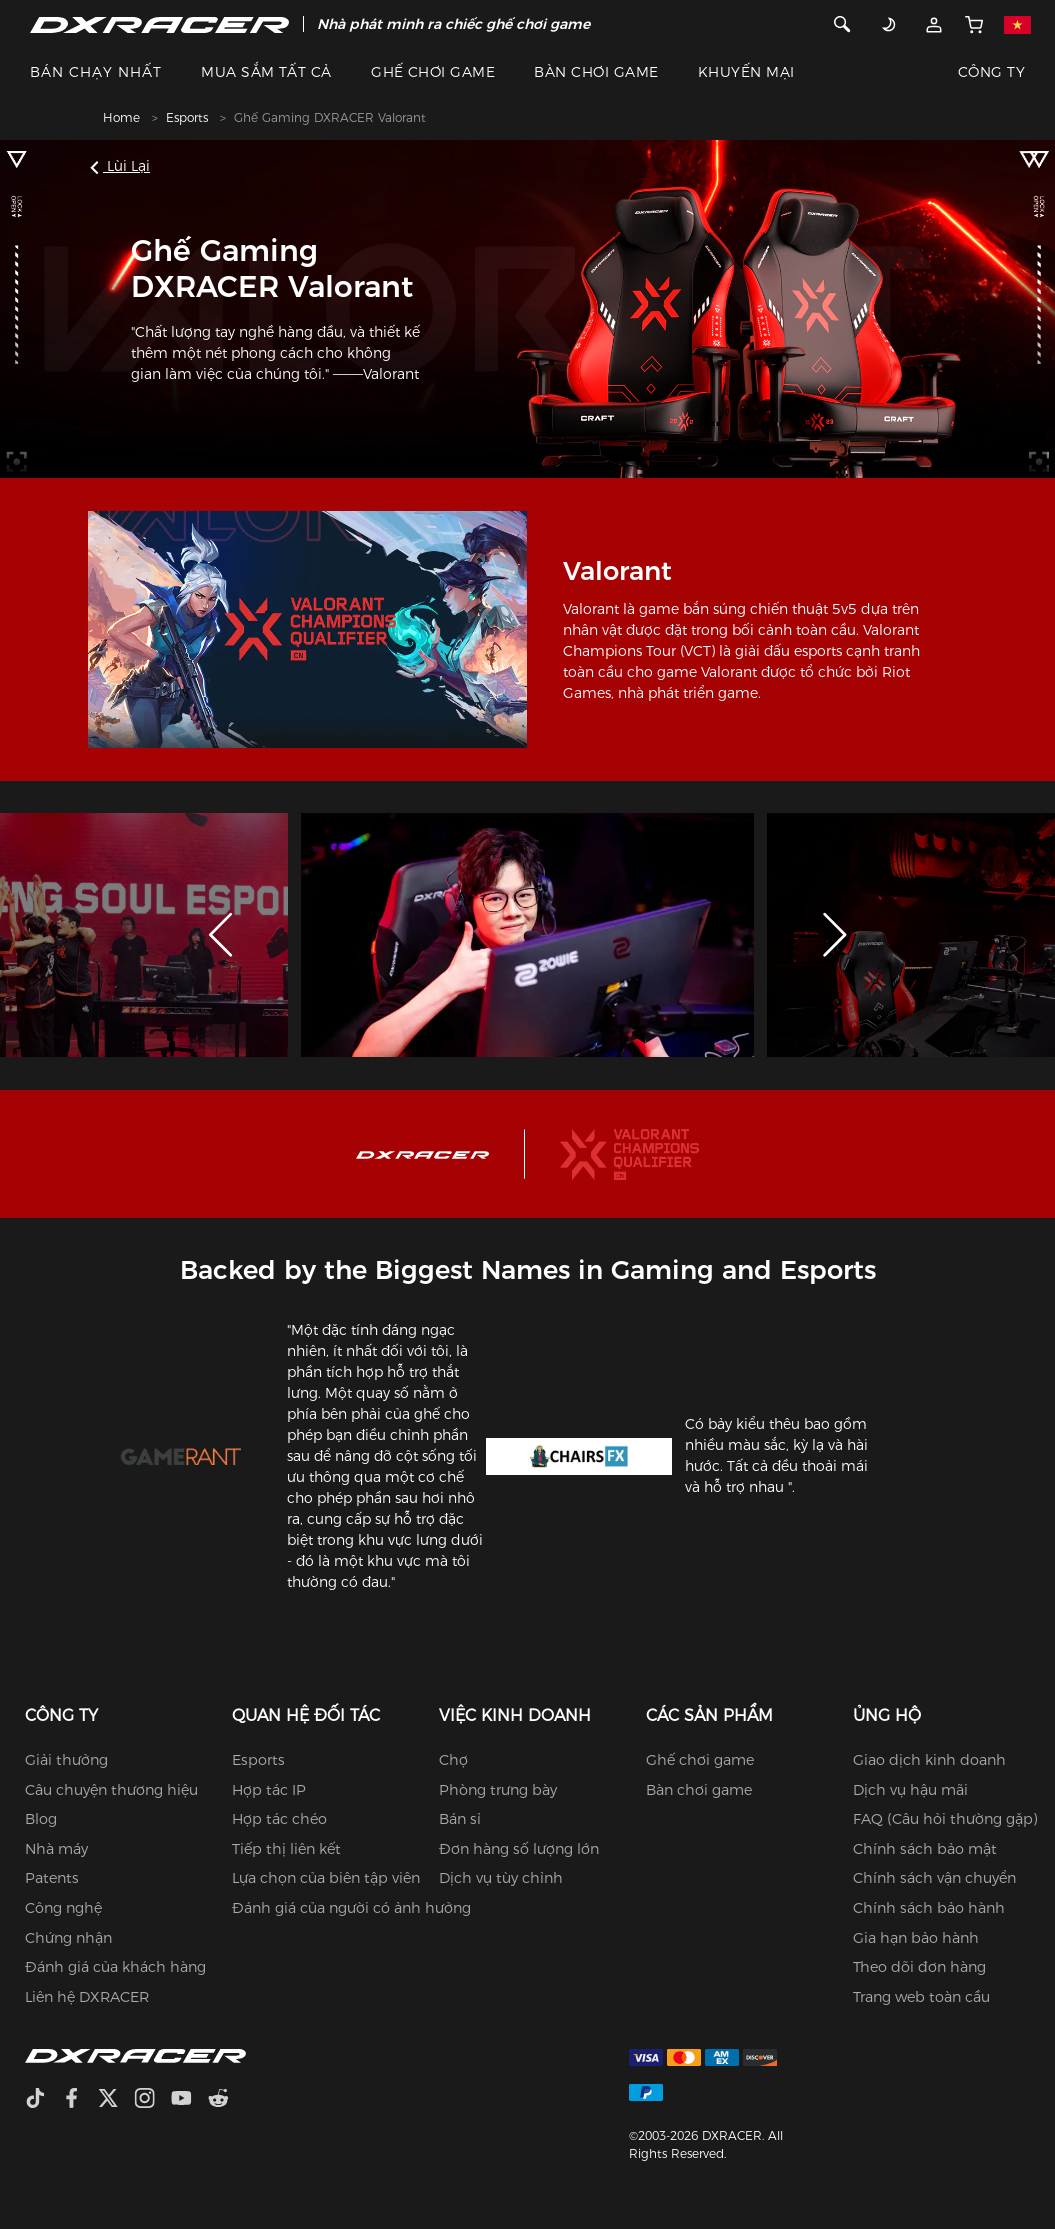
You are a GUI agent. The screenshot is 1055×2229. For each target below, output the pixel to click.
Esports (187, 117)
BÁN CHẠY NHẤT (96, 72)
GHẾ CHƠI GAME (433, 72)
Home (121, 117)
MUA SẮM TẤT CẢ (266, 72)
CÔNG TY (991, 72)
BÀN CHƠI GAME (596, 72)
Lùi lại (122, 166)
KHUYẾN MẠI (746, 72)
